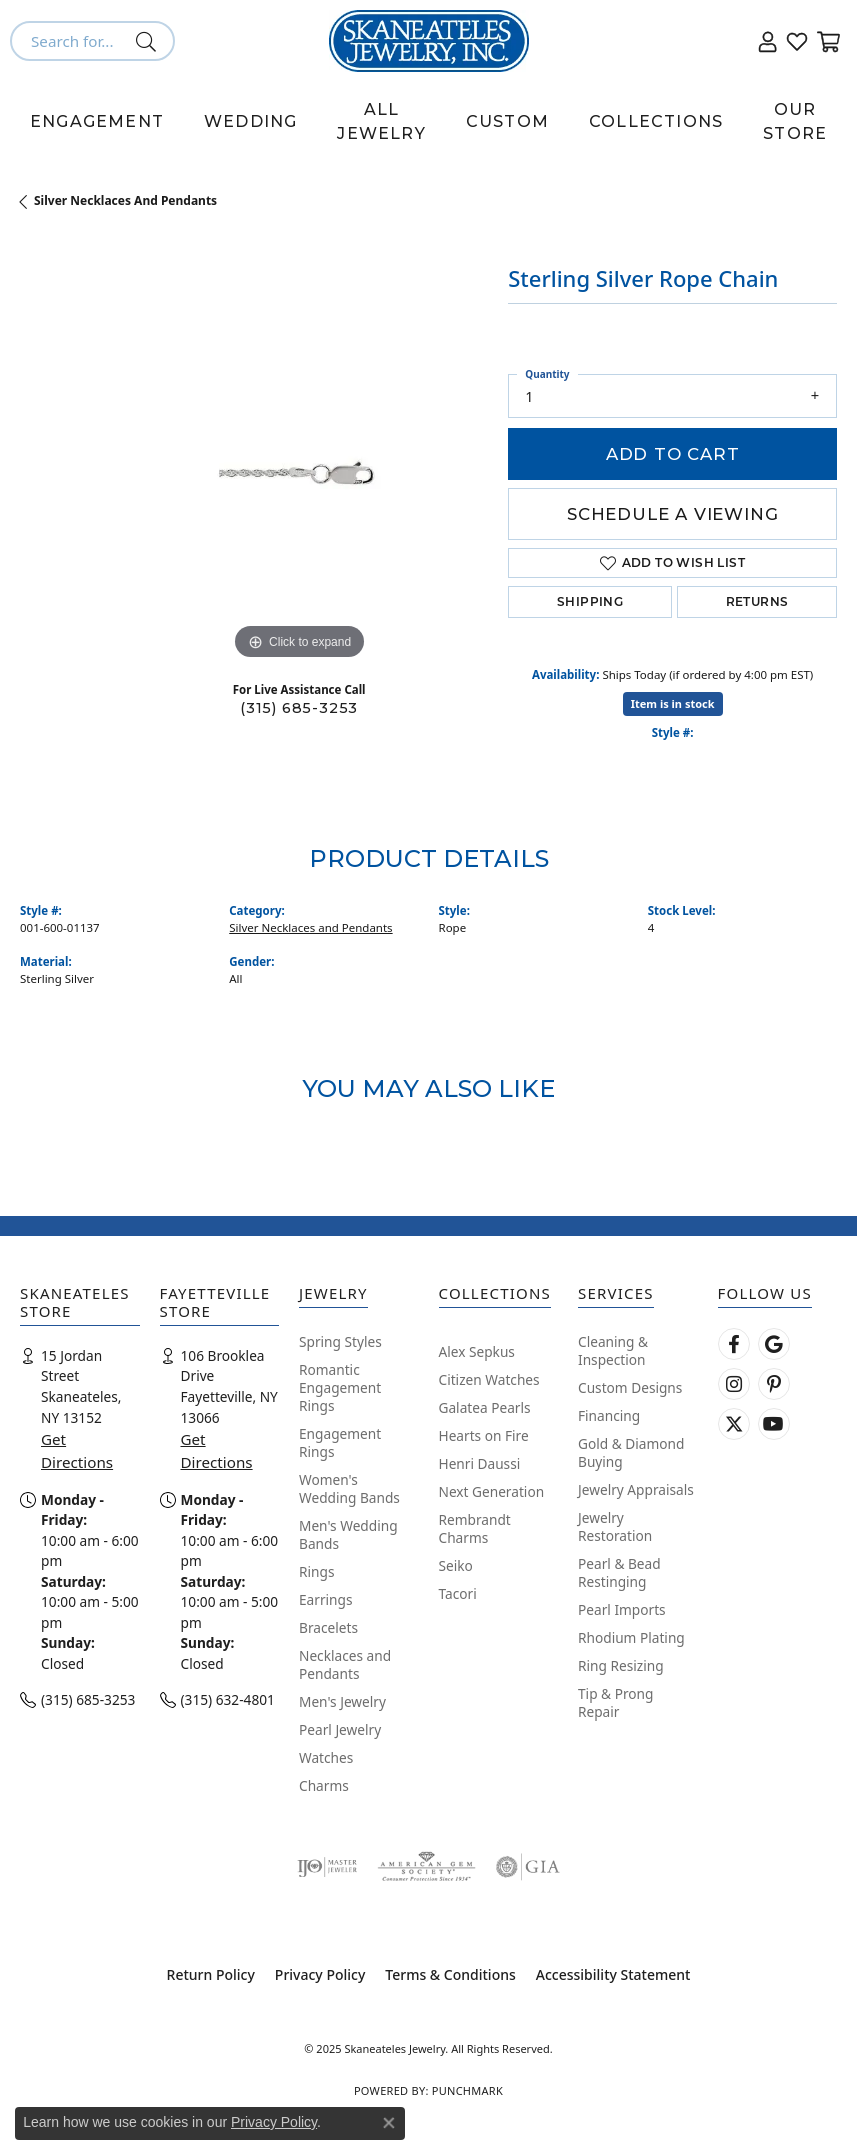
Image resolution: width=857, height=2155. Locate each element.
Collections (656, 121)
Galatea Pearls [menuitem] (485, 1407)
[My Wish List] (797, 41)
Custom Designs (630, 1387)
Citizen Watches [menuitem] (489, 1379)
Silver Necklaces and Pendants (125, 200)
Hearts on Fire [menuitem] (484, 1435)
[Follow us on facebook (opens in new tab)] (734, 1344)
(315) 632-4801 (228, 1699)
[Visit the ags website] (426, 1867)
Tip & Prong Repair (615, 1702)
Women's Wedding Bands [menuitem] (349, 1488)
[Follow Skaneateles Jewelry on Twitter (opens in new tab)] (734, 1424)
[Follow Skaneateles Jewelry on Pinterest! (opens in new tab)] (774, 1384)
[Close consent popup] (389, 2123)
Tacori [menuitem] (458, 1593)
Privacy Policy (320, 1974)
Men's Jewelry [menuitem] (342, 1701)
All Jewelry (381, 121)
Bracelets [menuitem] (328, 1627)
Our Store (795, 121)
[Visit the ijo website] (327, 1867)
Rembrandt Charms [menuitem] (475, 1528)
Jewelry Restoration (615, 1526)
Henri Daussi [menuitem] (480, 1463)
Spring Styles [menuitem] (340, 1341)
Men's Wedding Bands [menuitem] (348, 1534)
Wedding (250, 121)
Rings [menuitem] (316, 1571)
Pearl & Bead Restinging (619, 1572)
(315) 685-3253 (299, 708)
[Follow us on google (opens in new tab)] (774, 1344)
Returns (757, 601)
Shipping (590, 601)
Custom (507, 121)
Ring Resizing (621, 1665)
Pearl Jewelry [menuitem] (340, 1729)
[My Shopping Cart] (827, 41)
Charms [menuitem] (324, 1785)
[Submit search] (149, 41)
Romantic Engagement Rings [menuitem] (340, 1387)
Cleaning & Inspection (613, 1350)
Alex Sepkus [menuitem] (477, 1351)
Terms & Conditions (450, 1974)
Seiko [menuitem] (456, 1565)
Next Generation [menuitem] (492, 1491)
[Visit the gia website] (528, 1867)
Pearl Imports (622, 1609)
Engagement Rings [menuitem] (340, 1442)
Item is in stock (673, 703)
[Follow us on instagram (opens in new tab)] (734, 1384)
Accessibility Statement (613, 1974)
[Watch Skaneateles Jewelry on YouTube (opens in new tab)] (774, 1424)
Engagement (97, 121)
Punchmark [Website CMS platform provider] (467, 2090)
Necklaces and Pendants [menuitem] (345, 1664)
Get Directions (77, 1450)
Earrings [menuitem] (326, 1599)
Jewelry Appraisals (636, 1489)
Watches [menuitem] (326, 1757)
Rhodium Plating (631, 1637)
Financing (609, 1415)
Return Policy (211, 1974)
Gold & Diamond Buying (631, 1452)
